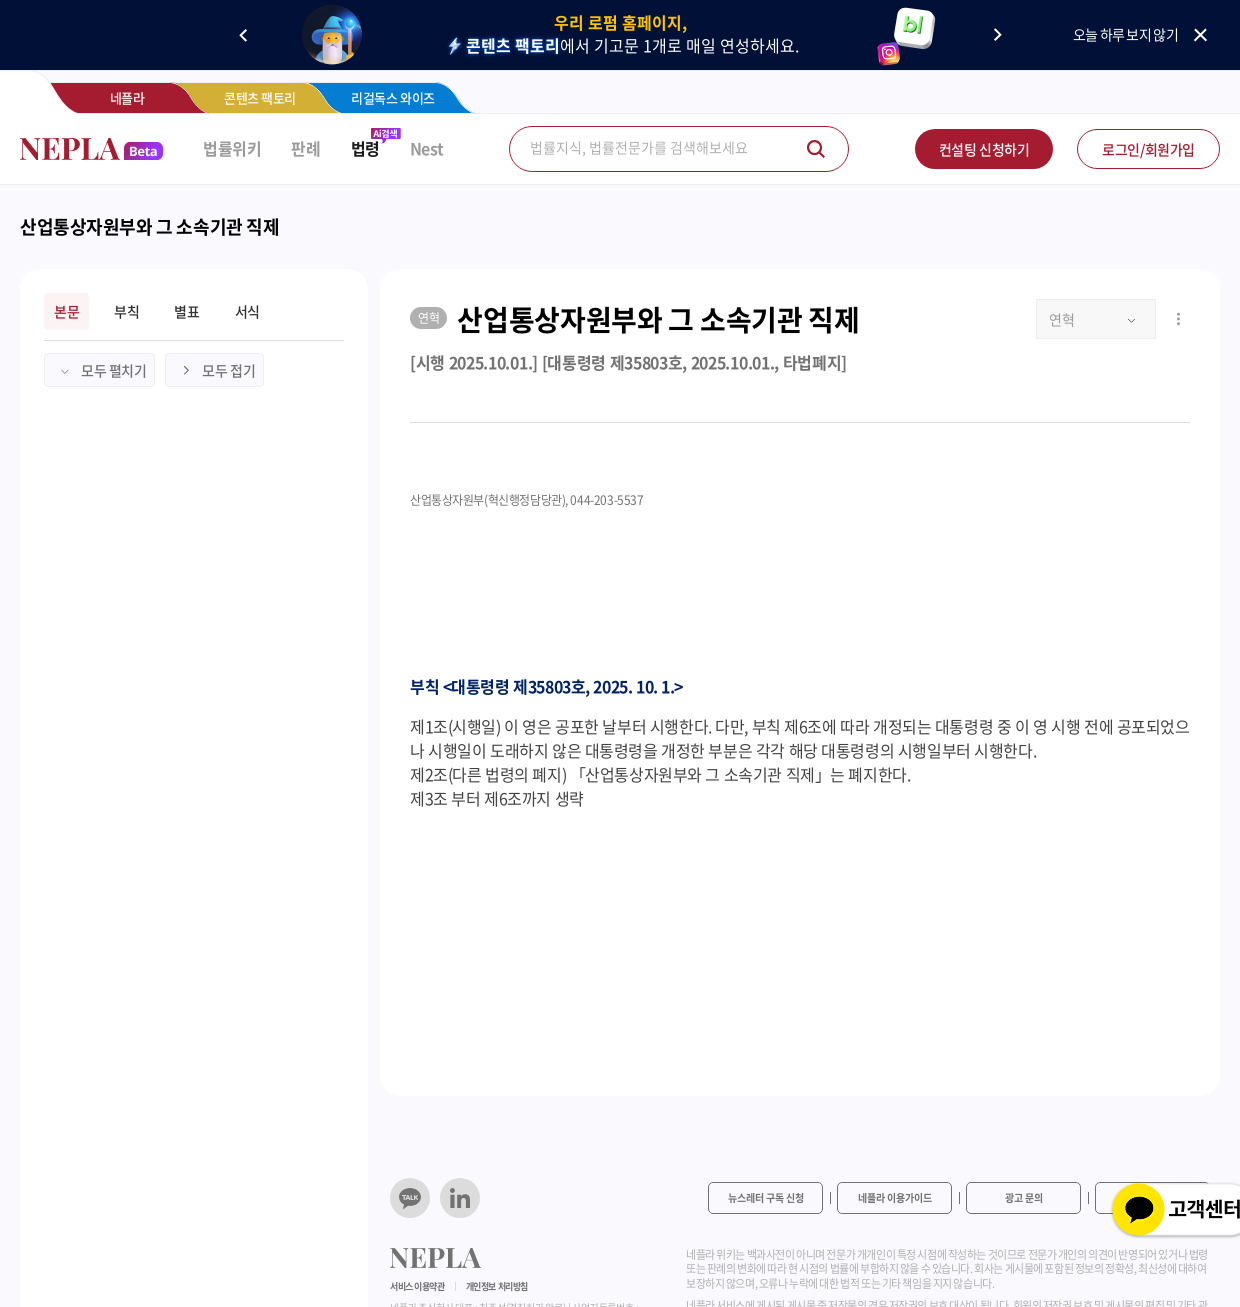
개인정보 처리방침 (497, 1286)
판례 (305, 148)
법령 (365, 148)
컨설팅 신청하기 (984, 149)
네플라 (127, 97)
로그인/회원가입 (1148, 149)
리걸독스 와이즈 (393, 97)
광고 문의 (1024, 1197)
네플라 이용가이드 (895, 1197)
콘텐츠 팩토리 (260, 97)
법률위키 (232, 148)
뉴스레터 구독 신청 (766, 1197)
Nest (427, 148)
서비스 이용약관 (417, 1286)
